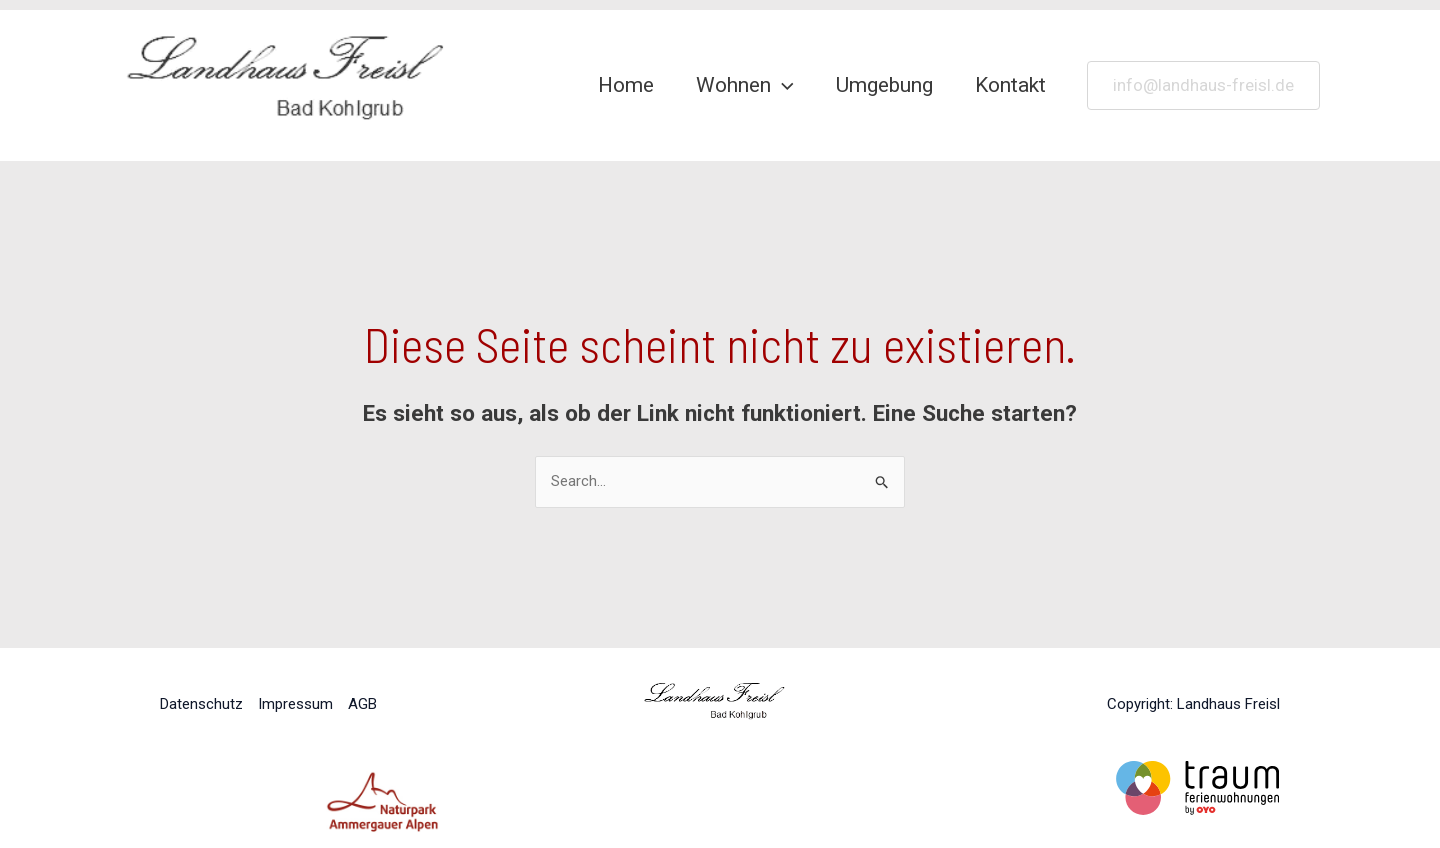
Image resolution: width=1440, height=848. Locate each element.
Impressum (295, 704)
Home (626, 85)
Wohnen (745, 85)
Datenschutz (201, 704)
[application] (782, 85)
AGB (362, 704)
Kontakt (1010, 85)
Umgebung (884, 85)
